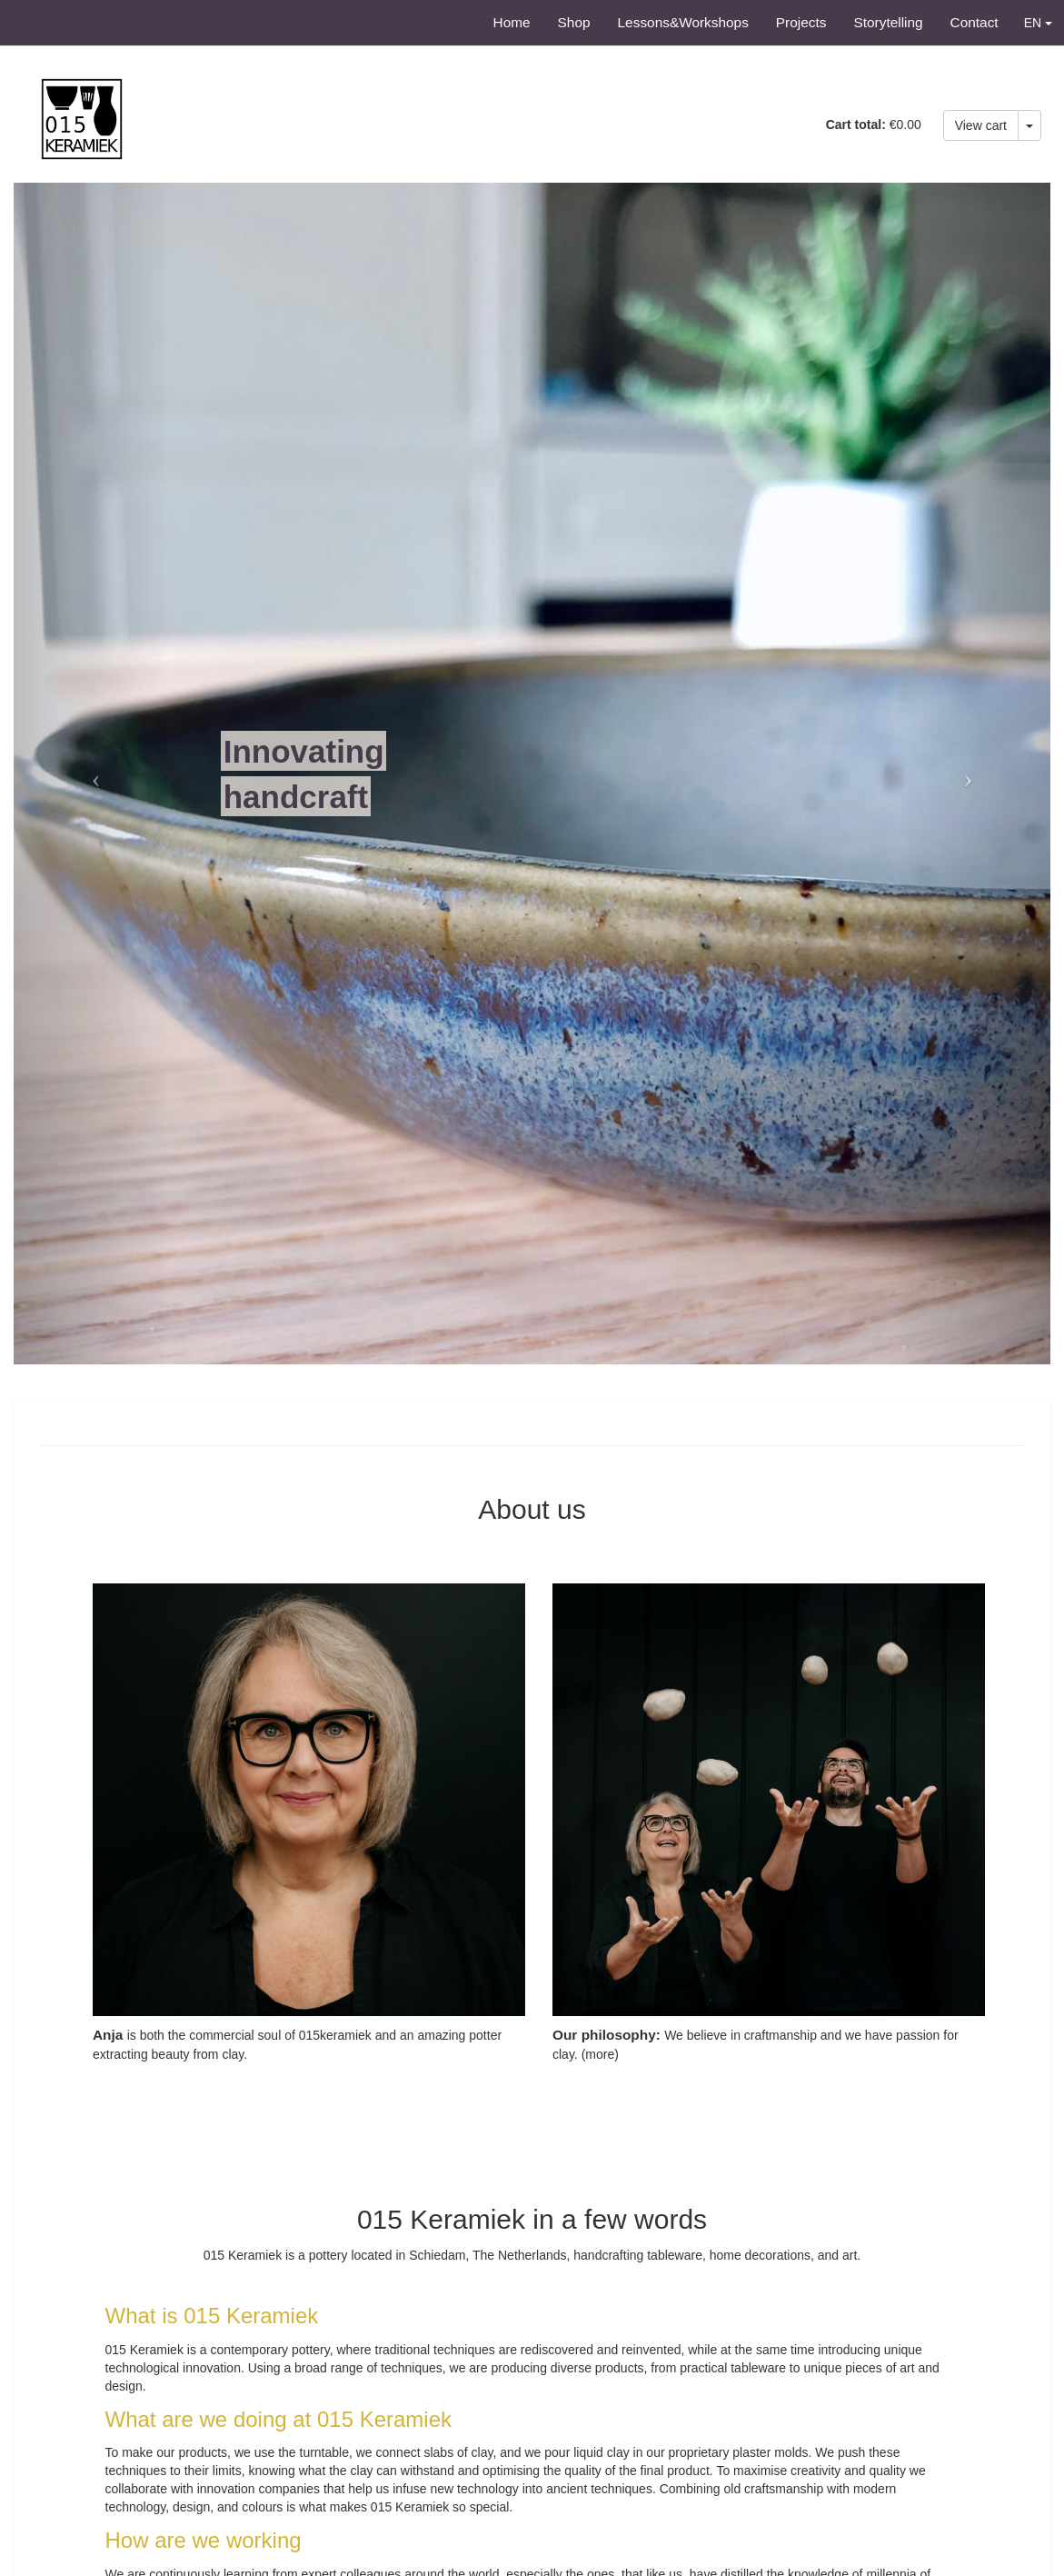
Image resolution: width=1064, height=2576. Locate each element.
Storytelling (887, 22)
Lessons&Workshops (683, 22)
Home (512, 22)
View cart (981, 125)
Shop (574, 22)
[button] (91, 773)
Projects (801, 22)
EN (1038, 22)
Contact (974, 22)
